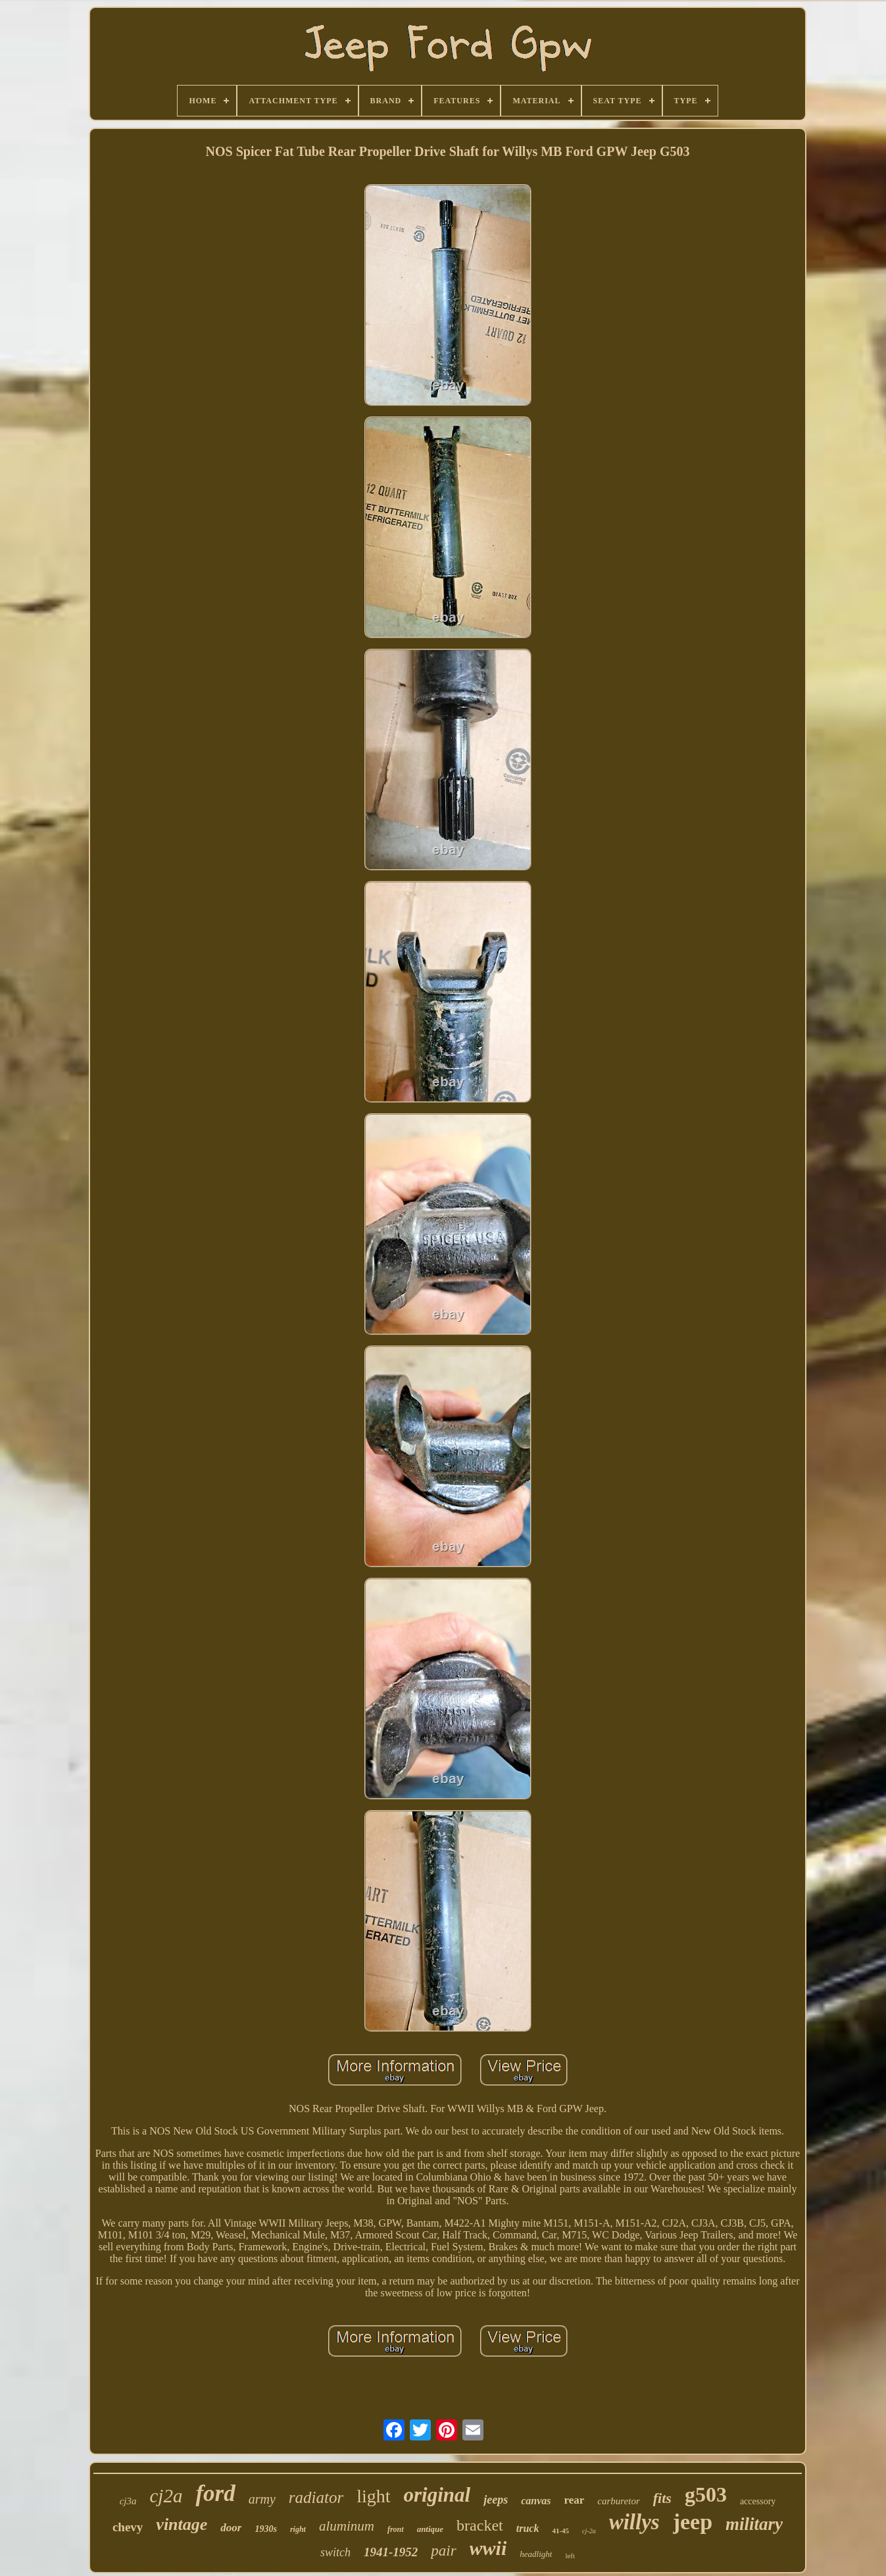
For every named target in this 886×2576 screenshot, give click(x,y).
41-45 (560, 2531)
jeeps (495, 2499)
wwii (488, 2548)
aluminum (346, 2526)
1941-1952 (391, 2552)
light (373, 2496)
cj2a (165, 2495)
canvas (536, 2500)
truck (527, 2528)
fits (662, 2498)
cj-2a (589, 2531)
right (298, 2529)
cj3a (128, 2501)
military (754, 2524)
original (437, 2494)
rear (574, 2500)
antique (430, 2529)
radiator (316, 2497)
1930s (265, 2529)
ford (215, 2493)
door (230, 2527)
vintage (181, 2524)
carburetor (618, 2501)
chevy (127, 2527)
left (570, 2556)
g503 (706, 2494)
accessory (757, 2501)
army (262, 2499)
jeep (692, 2522)
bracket (479, 2525)
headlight (536, 2554)
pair (443, 2550)
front (395, 2529)
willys (634, 2522)
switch (335, 2552)
